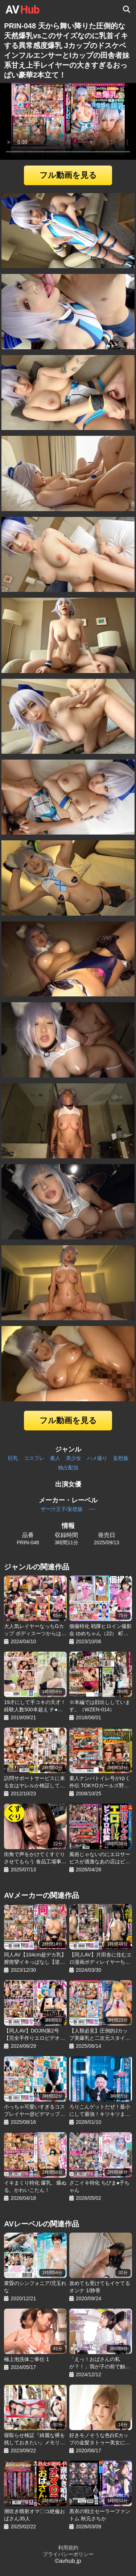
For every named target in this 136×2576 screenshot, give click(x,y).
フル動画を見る (68, 175)
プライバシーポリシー (68, 2554)
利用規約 (68, 2548)
